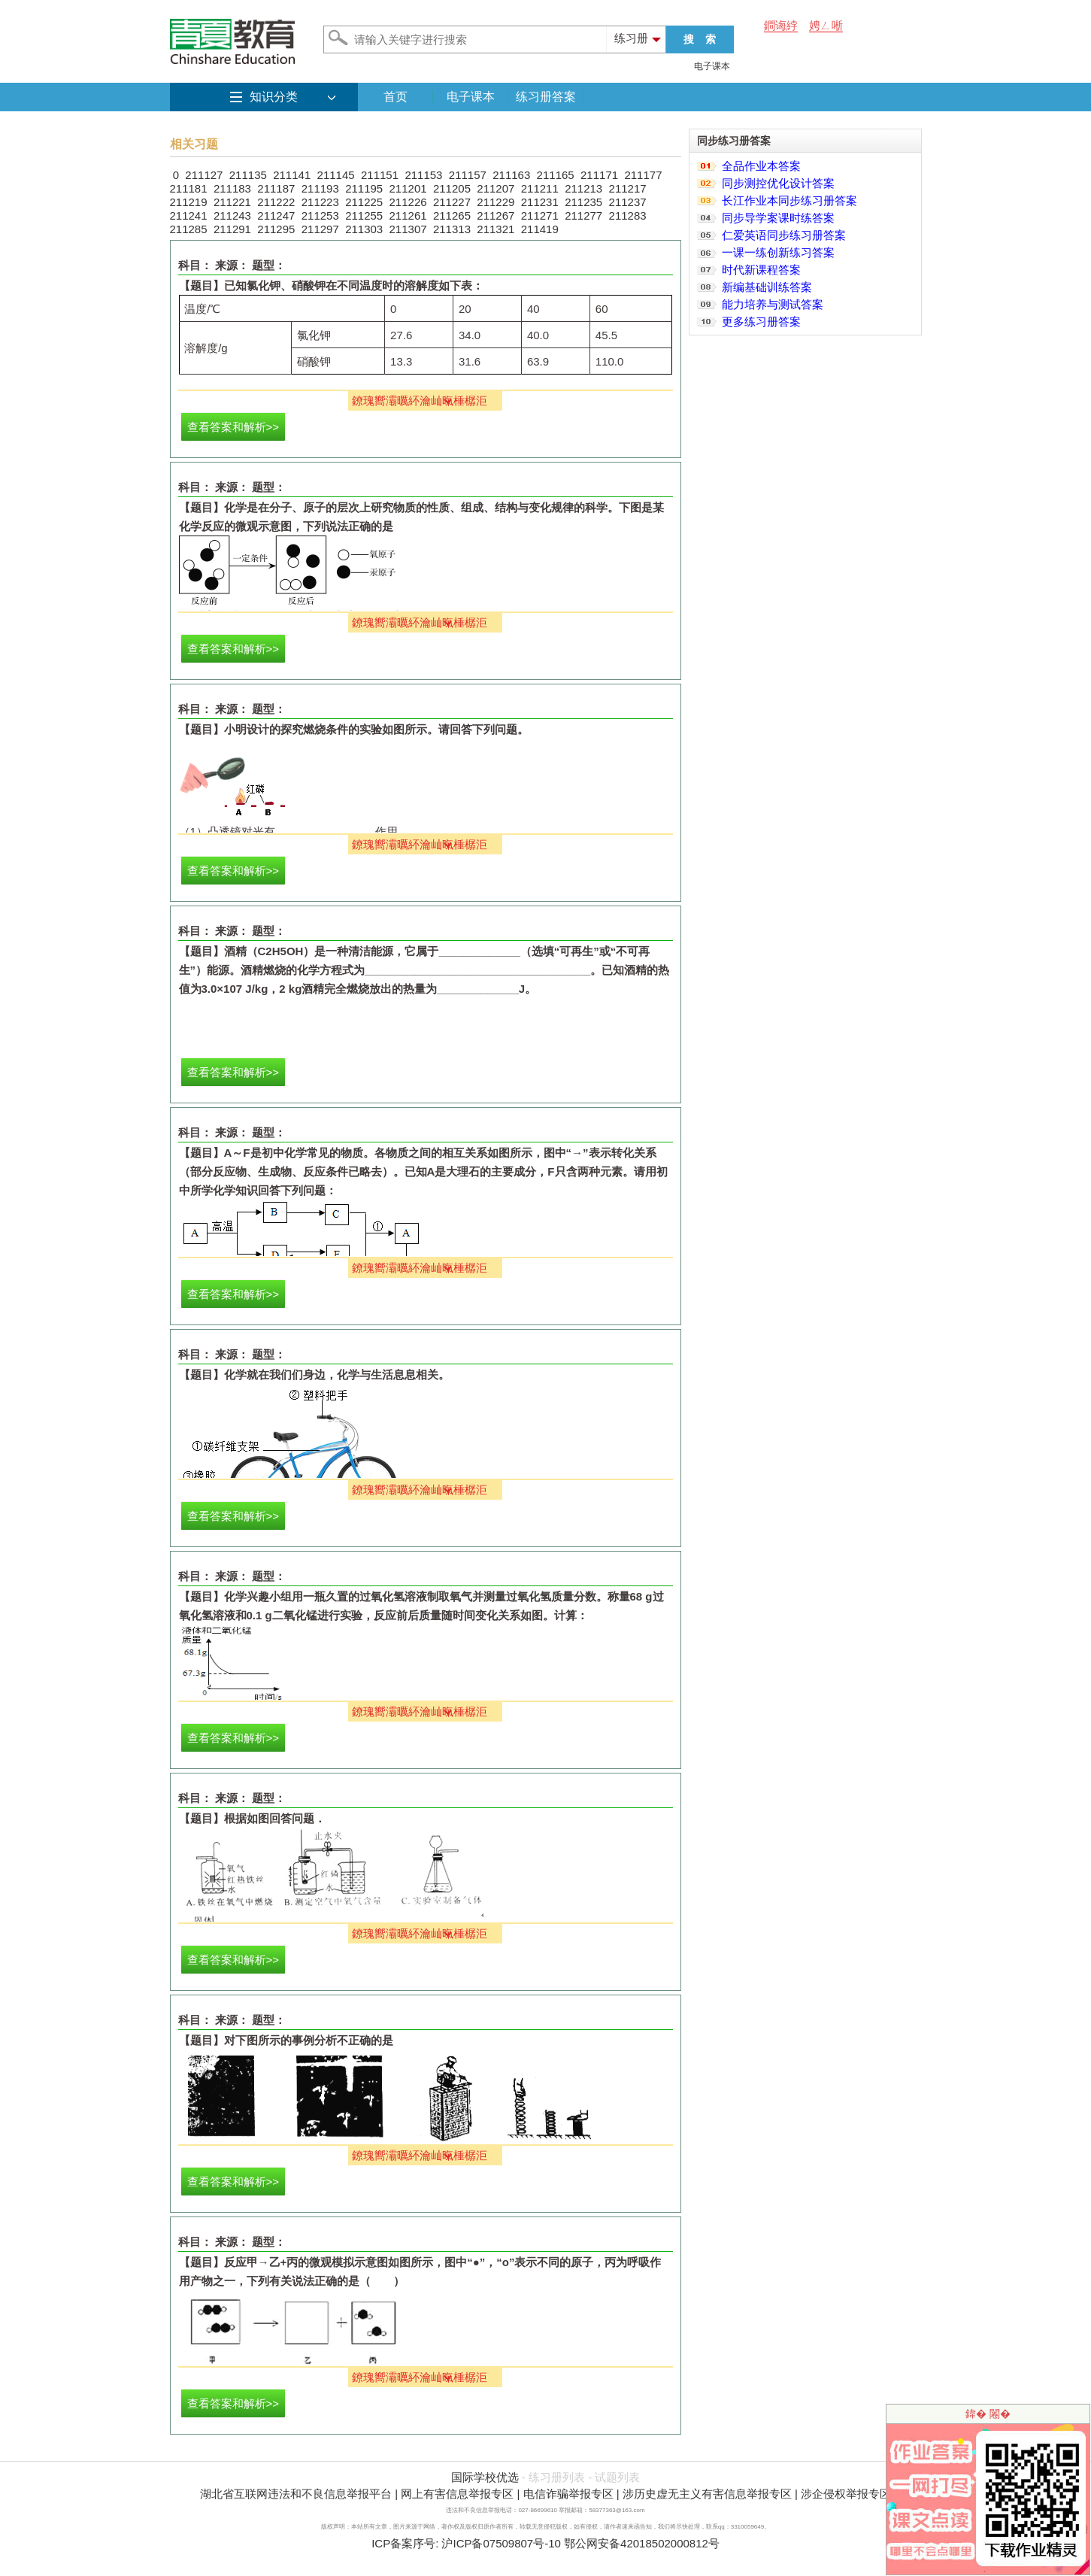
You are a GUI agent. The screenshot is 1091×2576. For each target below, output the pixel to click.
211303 (364, 229)
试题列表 (617, 2477)
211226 (408, 202)
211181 (189, 188)
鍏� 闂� (988, 2414)
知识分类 (274, 96)
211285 (189, 229)
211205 (452, 188)
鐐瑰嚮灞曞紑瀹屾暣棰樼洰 (419, 400)
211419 (540, 229)
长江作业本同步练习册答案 (789, 200)
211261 (408, 215)
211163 (511, 174)
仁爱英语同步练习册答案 (784, 235)
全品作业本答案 (761, 165)
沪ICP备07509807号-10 (500, 2543)
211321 (495, 229)
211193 (320, 188)
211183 (232, 188)
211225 (364, 202)
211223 (320, 202)
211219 (189, 202)
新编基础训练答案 (767, 287)
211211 (540, 188)
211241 (189, 215)
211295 (276, 229)
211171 (599, 174)
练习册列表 (557, 2477)
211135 (248, 174)
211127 (204, 174)
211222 (276, 202)
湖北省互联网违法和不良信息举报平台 (296, 2493)
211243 (232, 215)
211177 (643, 174)
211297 (320, 229)
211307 (408, 229)
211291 (232, 229)
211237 (628, 202)
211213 (583, 188)
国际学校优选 (485, 2477)
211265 (452, 215)
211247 (276, 215)
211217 (628, 188)
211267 (495, 215)
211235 (583, 202)
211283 (628, 215)
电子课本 (712, 66)
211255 (364, 215)
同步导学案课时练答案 (778, 217)
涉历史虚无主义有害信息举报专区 (707, 2493)
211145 (336, 174)
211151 (380, 174)
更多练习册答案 (761, 321)
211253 (320, 215)
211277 (583, 215)
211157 (467, 174)
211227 (452, 202)
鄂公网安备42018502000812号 (642, 2543)
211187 (276, 188)
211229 (495, 202)
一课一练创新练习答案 (778, 252)
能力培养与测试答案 (772, 304)
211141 (292, 174)
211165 (555, 174)
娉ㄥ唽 (826, 25)
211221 (232, 202)
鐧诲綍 (781, 25)
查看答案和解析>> (233, 426)
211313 (452, 229)
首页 (395, 96)
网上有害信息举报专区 (457, 2493)
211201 (408, 188)
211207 (495, 188)
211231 (540, 202)
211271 (540, 215)
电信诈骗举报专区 (568, 2493)
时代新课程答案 (761, 269)
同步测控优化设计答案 (778, 183)
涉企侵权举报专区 (846, 2493)
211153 (423, 174)
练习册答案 (546, 96)
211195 (364, 188)
